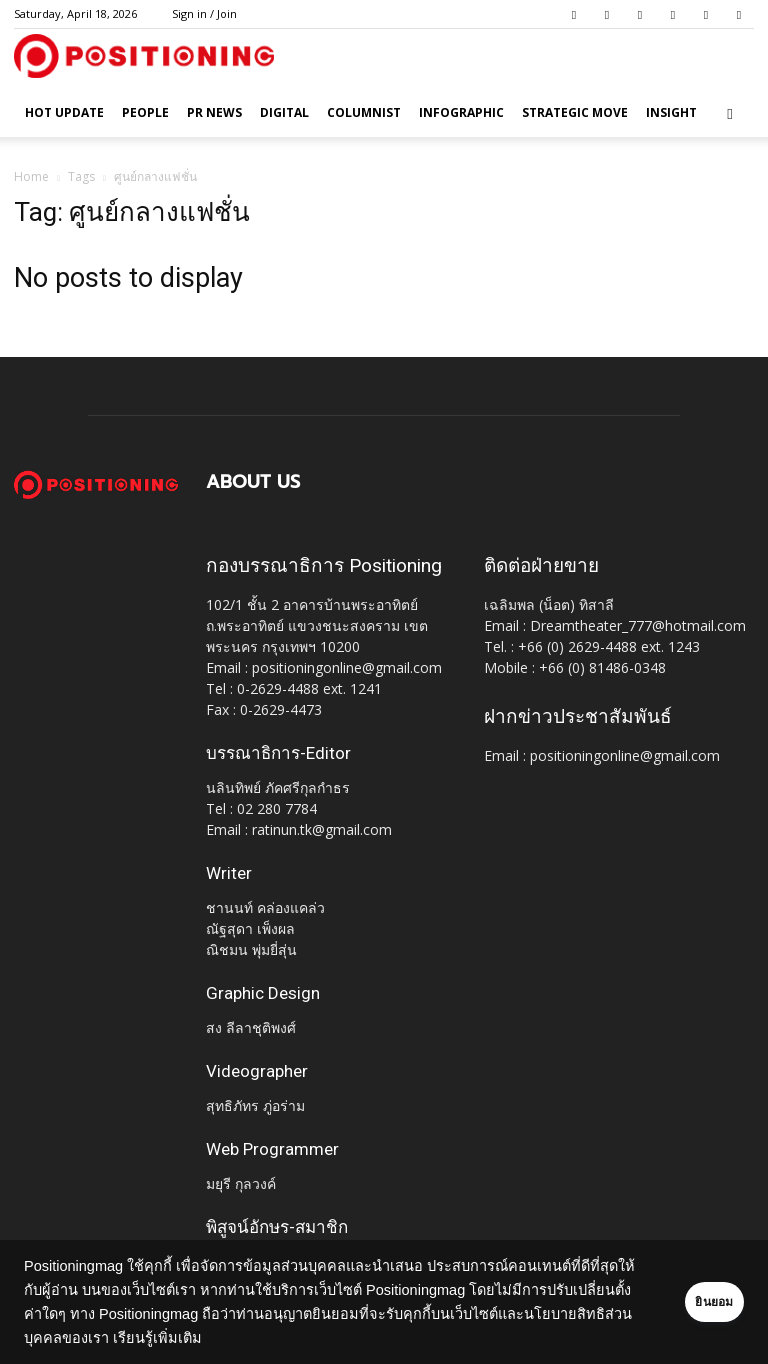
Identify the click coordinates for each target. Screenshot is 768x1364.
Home (31, 176)
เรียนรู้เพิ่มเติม (339, 1338)
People (145, 112)
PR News (214, 112)
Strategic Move (575, 112)
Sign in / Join (204, 13)
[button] (730, 113)
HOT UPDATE (64, 112)
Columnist (364, 112)
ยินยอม (690, 1302)
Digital (284, 112)
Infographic (461, 112)
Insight (671, 112)
